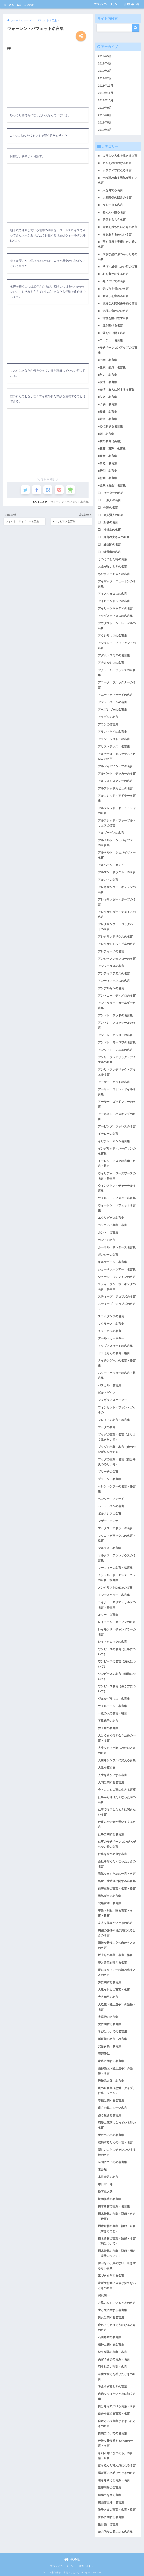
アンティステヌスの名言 (114, 973)
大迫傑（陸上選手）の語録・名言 (117, 2007)
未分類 (102, 2169)
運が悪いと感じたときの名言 (117, 2473)
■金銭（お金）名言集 (112, 485)
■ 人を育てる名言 (110, 190)
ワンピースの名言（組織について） (117, 1676)
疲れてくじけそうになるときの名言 (117, 2327)
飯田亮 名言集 (108, 2524)
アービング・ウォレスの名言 (117, 1126)
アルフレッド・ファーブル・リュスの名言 (117, 823)
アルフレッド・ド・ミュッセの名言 (117, 811)
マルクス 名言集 (109, 1548)
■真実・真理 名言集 (112, 448)
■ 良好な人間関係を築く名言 (117, 303)
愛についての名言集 (111, 2135)
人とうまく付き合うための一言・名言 (117, 1738)
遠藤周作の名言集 (109, 2487)
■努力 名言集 (107, 374)
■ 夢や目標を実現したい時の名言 (117, 244)
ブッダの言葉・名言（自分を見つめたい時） (117, 1462)
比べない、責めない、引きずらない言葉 (117, 2266)
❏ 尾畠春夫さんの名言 (113, 537)
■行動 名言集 (107, 478)
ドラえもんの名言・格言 (114, 1353)
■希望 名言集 (107, 419)
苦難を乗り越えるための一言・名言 (115, 2443)
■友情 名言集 (107, 382)
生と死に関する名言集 (112, 2310)
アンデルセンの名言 (111, 988)
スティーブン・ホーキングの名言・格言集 (117, 1287)
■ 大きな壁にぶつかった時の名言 (117, 257)
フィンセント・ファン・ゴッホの (117, 1410)
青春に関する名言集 (111, 2517)
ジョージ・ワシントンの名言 (117, 1276)
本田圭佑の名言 (108, 2177)
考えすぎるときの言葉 (112, 2386)
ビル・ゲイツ (106, 1392)
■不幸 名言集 (107, 360)
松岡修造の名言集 (109, 2199)
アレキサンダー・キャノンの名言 (117, 889)
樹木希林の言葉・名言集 (114, 2206)
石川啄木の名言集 (109, 2337)
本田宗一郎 (105, 2184)
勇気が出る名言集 (109, 1896)
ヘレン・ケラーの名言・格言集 (117, 1489)
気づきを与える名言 (111, 2275)
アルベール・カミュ (111, 865)
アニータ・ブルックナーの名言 (117, 685)
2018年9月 (105, 107)
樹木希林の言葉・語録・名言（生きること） (117, 2229)
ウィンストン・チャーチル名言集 (117, 1188)
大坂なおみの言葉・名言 (114, 1989)
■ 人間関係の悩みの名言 (115, 197)
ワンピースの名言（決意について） (117, 1664)
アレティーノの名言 (111, 951)
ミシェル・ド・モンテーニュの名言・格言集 (117, 1578)
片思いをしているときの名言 (117, 2302)
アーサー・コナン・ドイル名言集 (117, 1092)
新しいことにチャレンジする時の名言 (117, 2152)
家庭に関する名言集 (111, 2061)
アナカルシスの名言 (111, 662)
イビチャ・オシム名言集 (114, 1141)
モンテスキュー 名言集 (114, 1595)
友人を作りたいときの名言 (115, 1923)
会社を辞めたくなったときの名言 (117, 1864)
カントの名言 (106, 1240)
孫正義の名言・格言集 (112, 2039)
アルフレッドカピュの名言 (115, 788)
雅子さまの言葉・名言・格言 (117, 2509)
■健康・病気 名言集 (112, 367)
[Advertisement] (48, 78)
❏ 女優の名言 (108, 522)
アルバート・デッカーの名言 (117, 773)
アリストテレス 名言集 (114, 746)
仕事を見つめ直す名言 (112, 1854)
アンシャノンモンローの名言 (117, 958)
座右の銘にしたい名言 (112, 2108)
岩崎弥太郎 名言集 (111, 2080)
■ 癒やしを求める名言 (113, 296)
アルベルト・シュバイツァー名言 (117, 855)
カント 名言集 (108, 1232)
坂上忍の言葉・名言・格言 (115, 1955)
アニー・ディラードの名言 (115, 694)
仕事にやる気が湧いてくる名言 (117, 1824)
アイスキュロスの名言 (112, 593)
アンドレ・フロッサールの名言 (117, 1025)
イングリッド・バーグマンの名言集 (117, 1151)
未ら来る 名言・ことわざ (29, 4)
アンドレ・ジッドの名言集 (115, 1015)
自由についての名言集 (112, 2433)
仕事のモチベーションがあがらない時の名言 (117, 1844)
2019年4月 (105, 63)
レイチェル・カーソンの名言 (117, 1622)
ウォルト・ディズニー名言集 (117, 1198)
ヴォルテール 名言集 (112, 1706)
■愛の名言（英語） (110, 441)
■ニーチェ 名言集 (110, 340)
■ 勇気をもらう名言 (112, 219)
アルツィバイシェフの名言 (115, 766)
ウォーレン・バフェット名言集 (69, 503)
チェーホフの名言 (109, 1331)
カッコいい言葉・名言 (112, 1225)
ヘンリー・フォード (111, 1498)
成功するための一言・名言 (115, 2142)
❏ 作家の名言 (108, 507)
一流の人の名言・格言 (112, 1713)
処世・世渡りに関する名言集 (117, 1881)
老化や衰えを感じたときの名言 (117, 2377)
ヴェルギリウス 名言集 (114, 1698)
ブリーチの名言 (108, 1471)
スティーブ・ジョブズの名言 (117, 1296)
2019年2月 (105, 78)
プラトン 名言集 (109, 1479)
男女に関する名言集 (111, 2317)
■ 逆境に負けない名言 (113, 311)
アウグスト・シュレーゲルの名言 (117, 626)
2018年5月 (105, 122)
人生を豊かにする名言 (112, 1775)
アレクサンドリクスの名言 (115, 936)
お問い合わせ (131, 4)
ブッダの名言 (106, 1427)
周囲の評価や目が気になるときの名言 (117, 1933)
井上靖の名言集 (108, 1728)
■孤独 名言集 (107, 411)
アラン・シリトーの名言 (114, 739)
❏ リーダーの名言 (111, 493)
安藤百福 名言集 (109, 2046)
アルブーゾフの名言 (111, 832)
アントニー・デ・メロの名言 (117, 995)
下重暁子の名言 (108, 1720)
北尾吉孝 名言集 (109, 1903)
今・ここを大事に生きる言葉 (117, 1789)
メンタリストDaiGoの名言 (115, 1587)
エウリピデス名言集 (111, 1217)
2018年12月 (105, 85)
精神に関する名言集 (111, 2344)
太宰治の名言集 (108, 2017)
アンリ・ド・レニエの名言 (115, 1050)
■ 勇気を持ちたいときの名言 (117, 227)
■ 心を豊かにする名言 (113, 274)
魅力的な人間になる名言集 (115, 2531)
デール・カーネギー (111, 1338)
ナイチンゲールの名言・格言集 (117, 1363)
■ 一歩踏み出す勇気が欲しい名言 (117, 180)
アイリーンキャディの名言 (115, 608)
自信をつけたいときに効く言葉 (117, 2396)
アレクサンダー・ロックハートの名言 (117, 927)
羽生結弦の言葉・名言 (112, 2366)
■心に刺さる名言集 (110, 426)
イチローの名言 (108, 1133)
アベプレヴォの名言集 (112, 709)
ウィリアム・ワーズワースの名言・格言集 (117, 1176)
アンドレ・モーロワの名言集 (117, 1042)
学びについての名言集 (112, 2031)
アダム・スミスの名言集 (114, 655)
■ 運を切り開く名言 (112, 333)
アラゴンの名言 (108, 717)
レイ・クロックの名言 (112, 1641)
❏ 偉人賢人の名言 (111, 515)
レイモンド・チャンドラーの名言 (117, 1632)
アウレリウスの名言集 (112, 635)
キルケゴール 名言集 (112, 1262)
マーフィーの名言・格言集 (115, 1567)
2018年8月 (105, 115)
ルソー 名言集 (108, 1614)
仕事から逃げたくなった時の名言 (117, 1800)
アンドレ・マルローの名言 (115, 1035)
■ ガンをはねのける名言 (115, 163)
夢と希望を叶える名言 (112, 1962)
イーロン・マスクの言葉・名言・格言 (117, 1163)
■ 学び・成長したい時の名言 (117, 266)
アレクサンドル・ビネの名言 (117, 944)
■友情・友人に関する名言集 (116, 389)
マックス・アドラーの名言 (115, 1528)
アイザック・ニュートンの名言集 (117, 584)
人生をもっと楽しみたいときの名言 (117, 1750)
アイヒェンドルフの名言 (114, 601)
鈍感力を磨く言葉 (109, 2495)
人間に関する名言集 (111, 1782)
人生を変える (106, 1767)
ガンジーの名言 (108, 1254)
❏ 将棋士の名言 (109, 529)
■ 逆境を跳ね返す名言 (113, 318)
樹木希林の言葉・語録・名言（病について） (117, 2241)
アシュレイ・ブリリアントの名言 (117, 645)
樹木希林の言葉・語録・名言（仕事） (117, 2216)
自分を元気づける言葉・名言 (117, 2406)
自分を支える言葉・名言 (114, 2413)
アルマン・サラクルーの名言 (117, 872)
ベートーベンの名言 (111, 1506)
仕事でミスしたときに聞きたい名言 (117, 1812)
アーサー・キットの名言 (114, 1082)
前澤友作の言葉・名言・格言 (117, 1888)
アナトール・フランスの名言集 (117, 673)
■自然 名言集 (107, 463)
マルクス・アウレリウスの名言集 (117, 1558)
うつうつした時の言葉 (112, 559)
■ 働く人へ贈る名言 (112, 212)
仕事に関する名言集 (111, 1834)
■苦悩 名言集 (107, 470)
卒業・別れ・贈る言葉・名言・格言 (115, 1913)
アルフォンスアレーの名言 (115, 781)
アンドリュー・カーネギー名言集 (117, 1005)
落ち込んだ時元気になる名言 (117, 2465)
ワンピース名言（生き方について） (117, 1689)
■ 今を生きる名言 (110, 205)
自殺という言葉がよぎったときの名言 (117, 2423)
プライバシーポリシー (107, 4)
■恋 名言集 (106, 434)
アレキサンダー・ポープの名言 (117, 902)
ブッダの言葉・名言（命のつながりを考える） (117, 1449)
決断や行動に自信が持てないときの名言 (117, 2286)
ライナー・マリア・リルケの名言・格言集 (117, 1605)
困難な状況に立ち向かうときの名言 (117, 1945)
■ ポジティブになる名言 (115, 170)
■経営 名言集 (107, 456)
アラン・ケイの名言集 (112, 731)
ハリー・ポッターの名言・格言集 (117, 1375)
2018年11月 (105, 93)
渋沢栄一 (104, 2295)
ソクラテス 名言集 (111, 1323)
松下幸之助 (105, 2191)
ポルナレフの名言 (109, 1513)
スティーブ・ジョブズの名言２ (117, 1306)
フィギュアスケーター (112, 1400)
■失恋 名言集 (107, 397)
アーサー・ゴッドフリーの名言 (117, 1104)
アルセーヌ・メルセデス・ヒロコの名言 (117, 756)
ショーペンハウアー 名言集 (117, 1269)
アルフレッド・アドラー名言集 (117, 798)
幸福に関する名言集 (111, 2100)
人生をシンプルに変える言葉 (117, 1760)
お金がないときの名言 (112, 566)
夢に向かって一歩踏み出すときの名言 (117, 1972)
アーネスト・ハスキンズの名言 (117, 1116)
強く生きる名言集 (109, 2115)
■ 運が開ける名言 (110, 325)
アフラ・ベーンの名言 (112, 702)
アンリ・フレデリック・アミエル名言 (117, 1072)
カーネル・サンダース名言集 (117, 1247)
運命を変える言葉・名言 (114, 2480)
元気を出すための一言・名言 (117, 1873)
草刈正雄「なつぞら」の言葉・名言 (115, 2456)
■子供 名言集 (107, 404)
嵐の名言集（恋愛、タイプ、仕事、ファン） (117, 2091)
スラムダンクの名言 (111, 1316)
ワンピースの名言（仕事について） (117, 1652)
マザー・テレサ (108, 1521)
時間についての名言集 (112, 2162)
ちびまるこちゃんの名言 (114, 574)
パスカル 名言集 (109, 1385)
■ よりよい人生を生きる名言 (117, 155)
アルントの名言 (108, 879)
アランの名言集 (108, 724)
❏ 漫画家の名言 (109, 544)
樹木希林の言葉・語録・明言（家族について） (117, 2253)
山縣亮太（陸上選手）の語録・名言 (115, 2071)
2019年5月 (105, 56)
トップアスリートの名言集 (115, 1346)
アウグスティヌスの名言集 (115, 616)
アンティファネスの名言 (114, 980)
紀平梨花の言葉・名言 (112, 2352)
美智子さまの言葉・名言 (114, 2359)
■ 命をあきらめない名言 (115, 234)
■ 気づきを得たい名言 (113, 288)
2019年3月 (105, 70)
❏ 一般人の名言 (109, 500)
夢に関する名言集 (109, 1982)
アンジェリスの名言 (111, 966)
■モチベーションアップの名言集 (117, 350)
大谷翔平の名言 (108, 1997)
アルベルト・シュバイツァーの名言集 (117, 843)
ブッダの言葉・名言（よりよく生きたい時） (117, 1437)
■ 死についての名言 (112, 281)
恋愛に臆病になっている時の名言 (117, 2125)
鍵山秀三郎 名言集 (111, 2502)
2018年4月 (105, 130)
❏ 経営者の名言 (109, 552)
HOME (72, 2559)
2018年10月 (105, 100)
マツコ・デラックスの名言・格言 (117, 1538)
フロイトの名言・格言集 (114, 1420)
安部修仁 (104, 2053)
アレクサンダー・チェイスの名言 (117, 914)
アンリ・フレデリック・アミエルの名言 (117, 1060)
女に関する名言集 (109, 2024)
